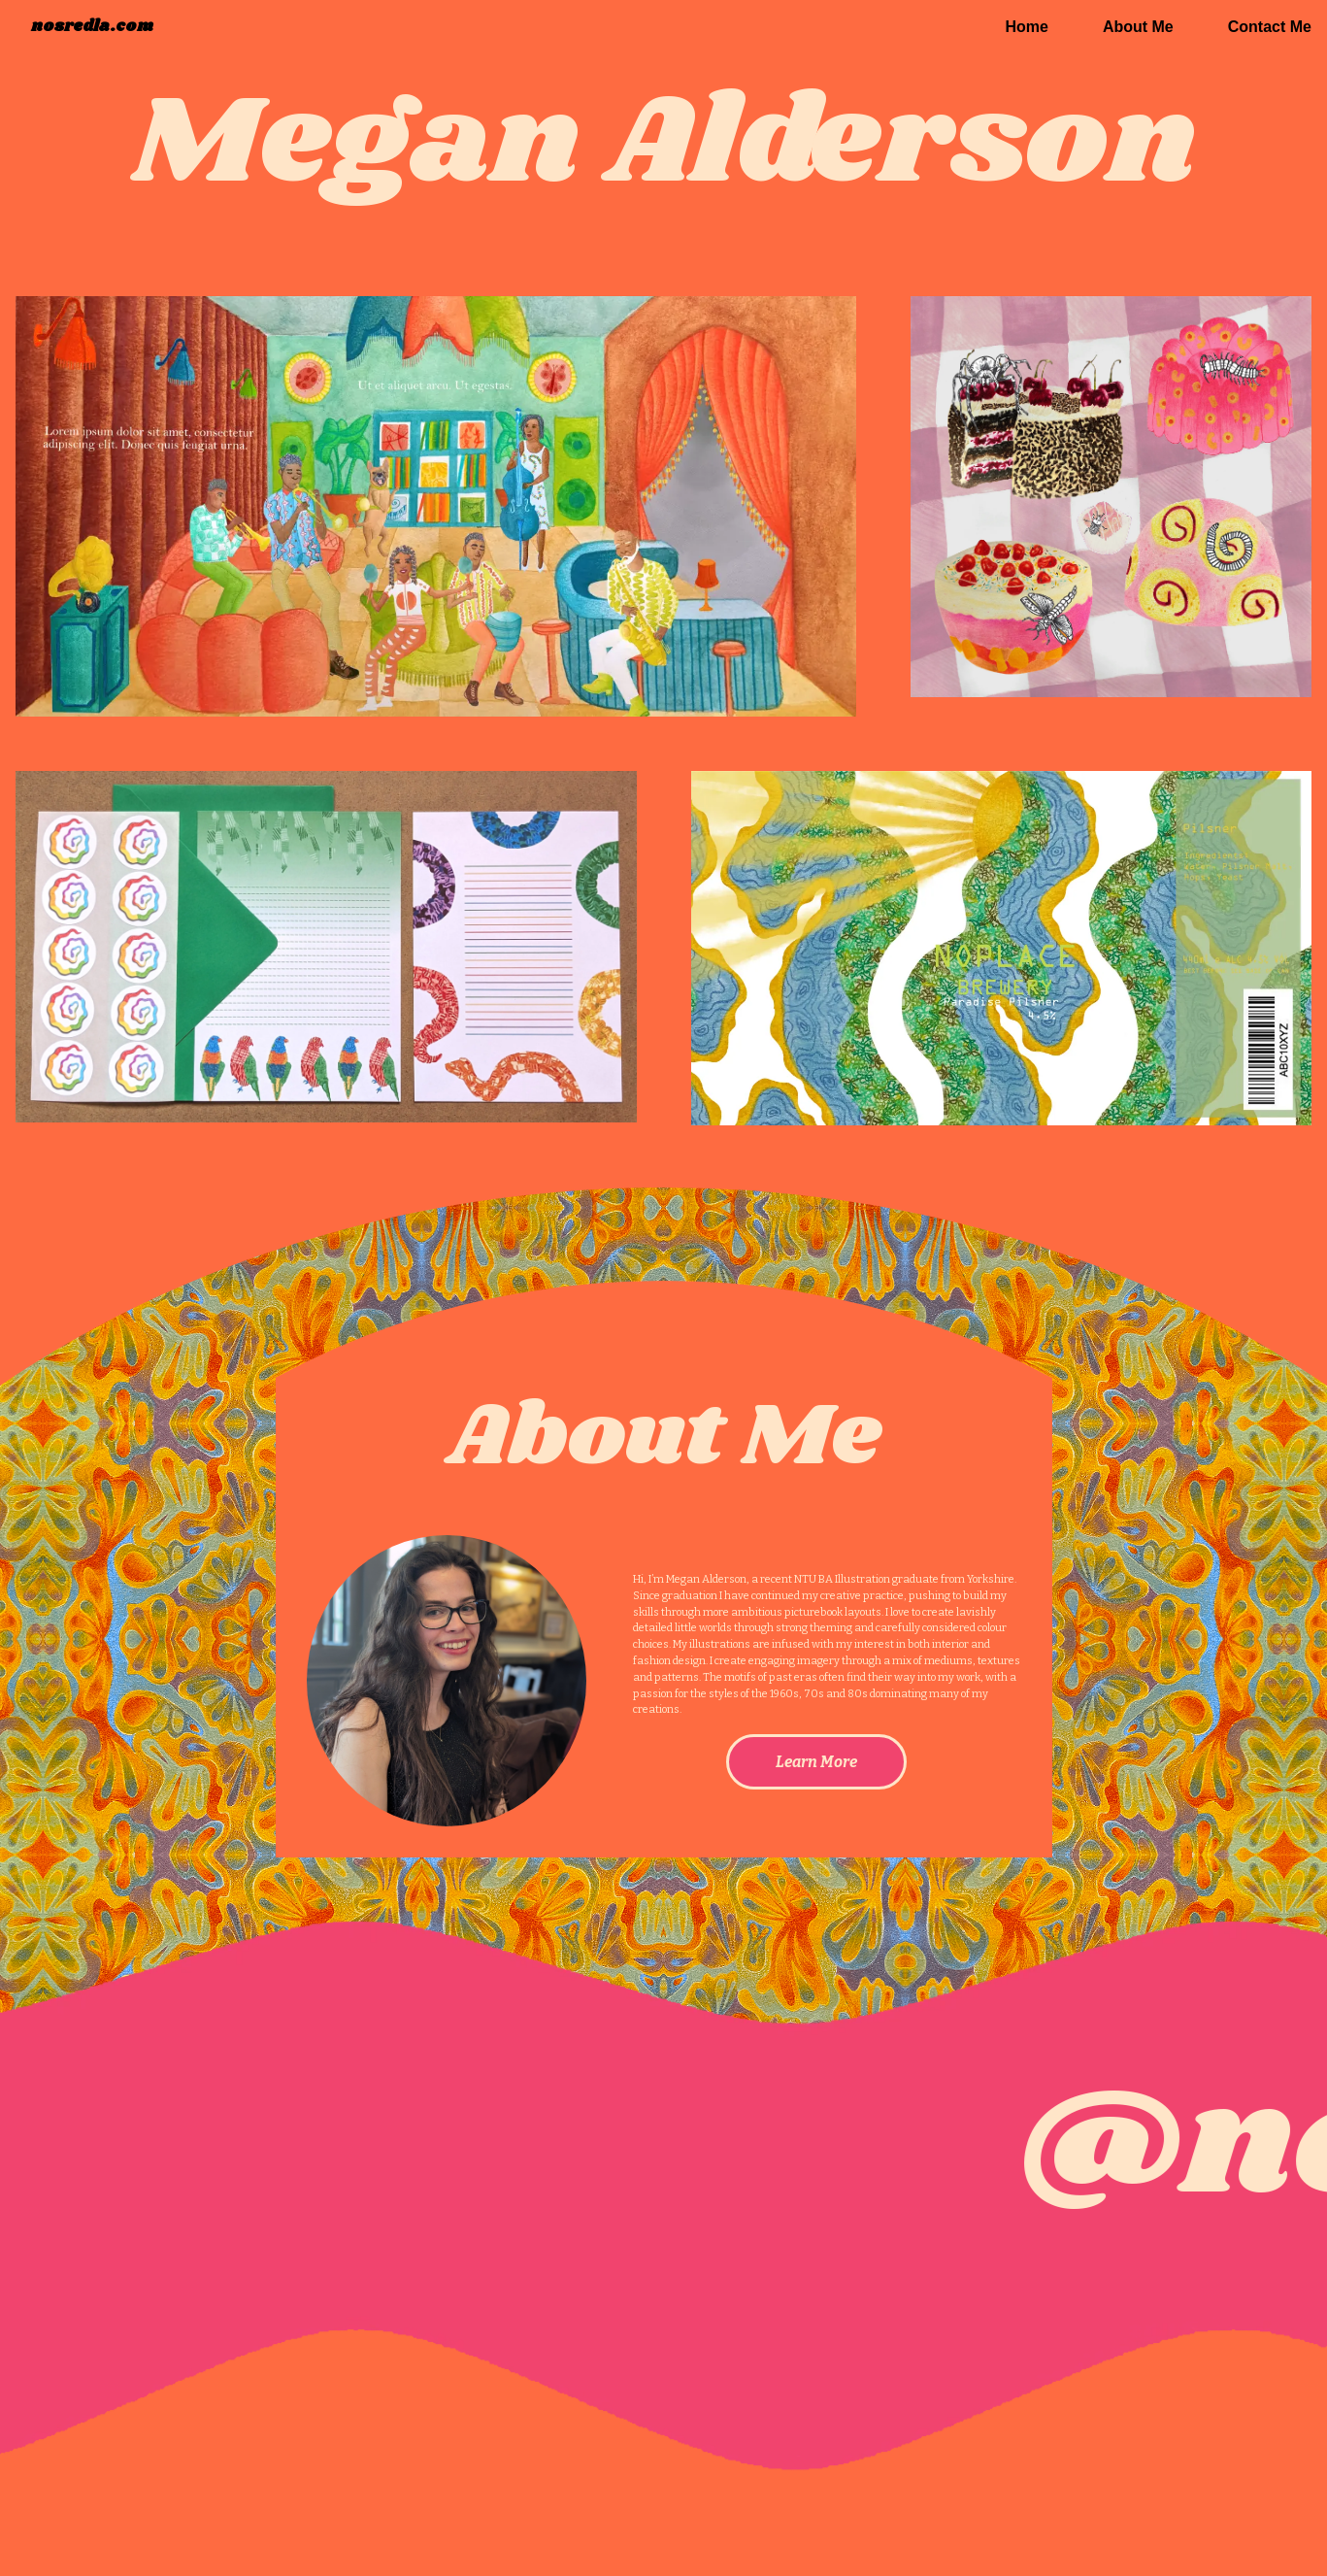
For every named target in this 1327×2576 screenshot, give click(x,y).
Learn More (816, 1762)
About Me (1138, 26)
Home (1026, 26)
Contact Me (1269, 26)
